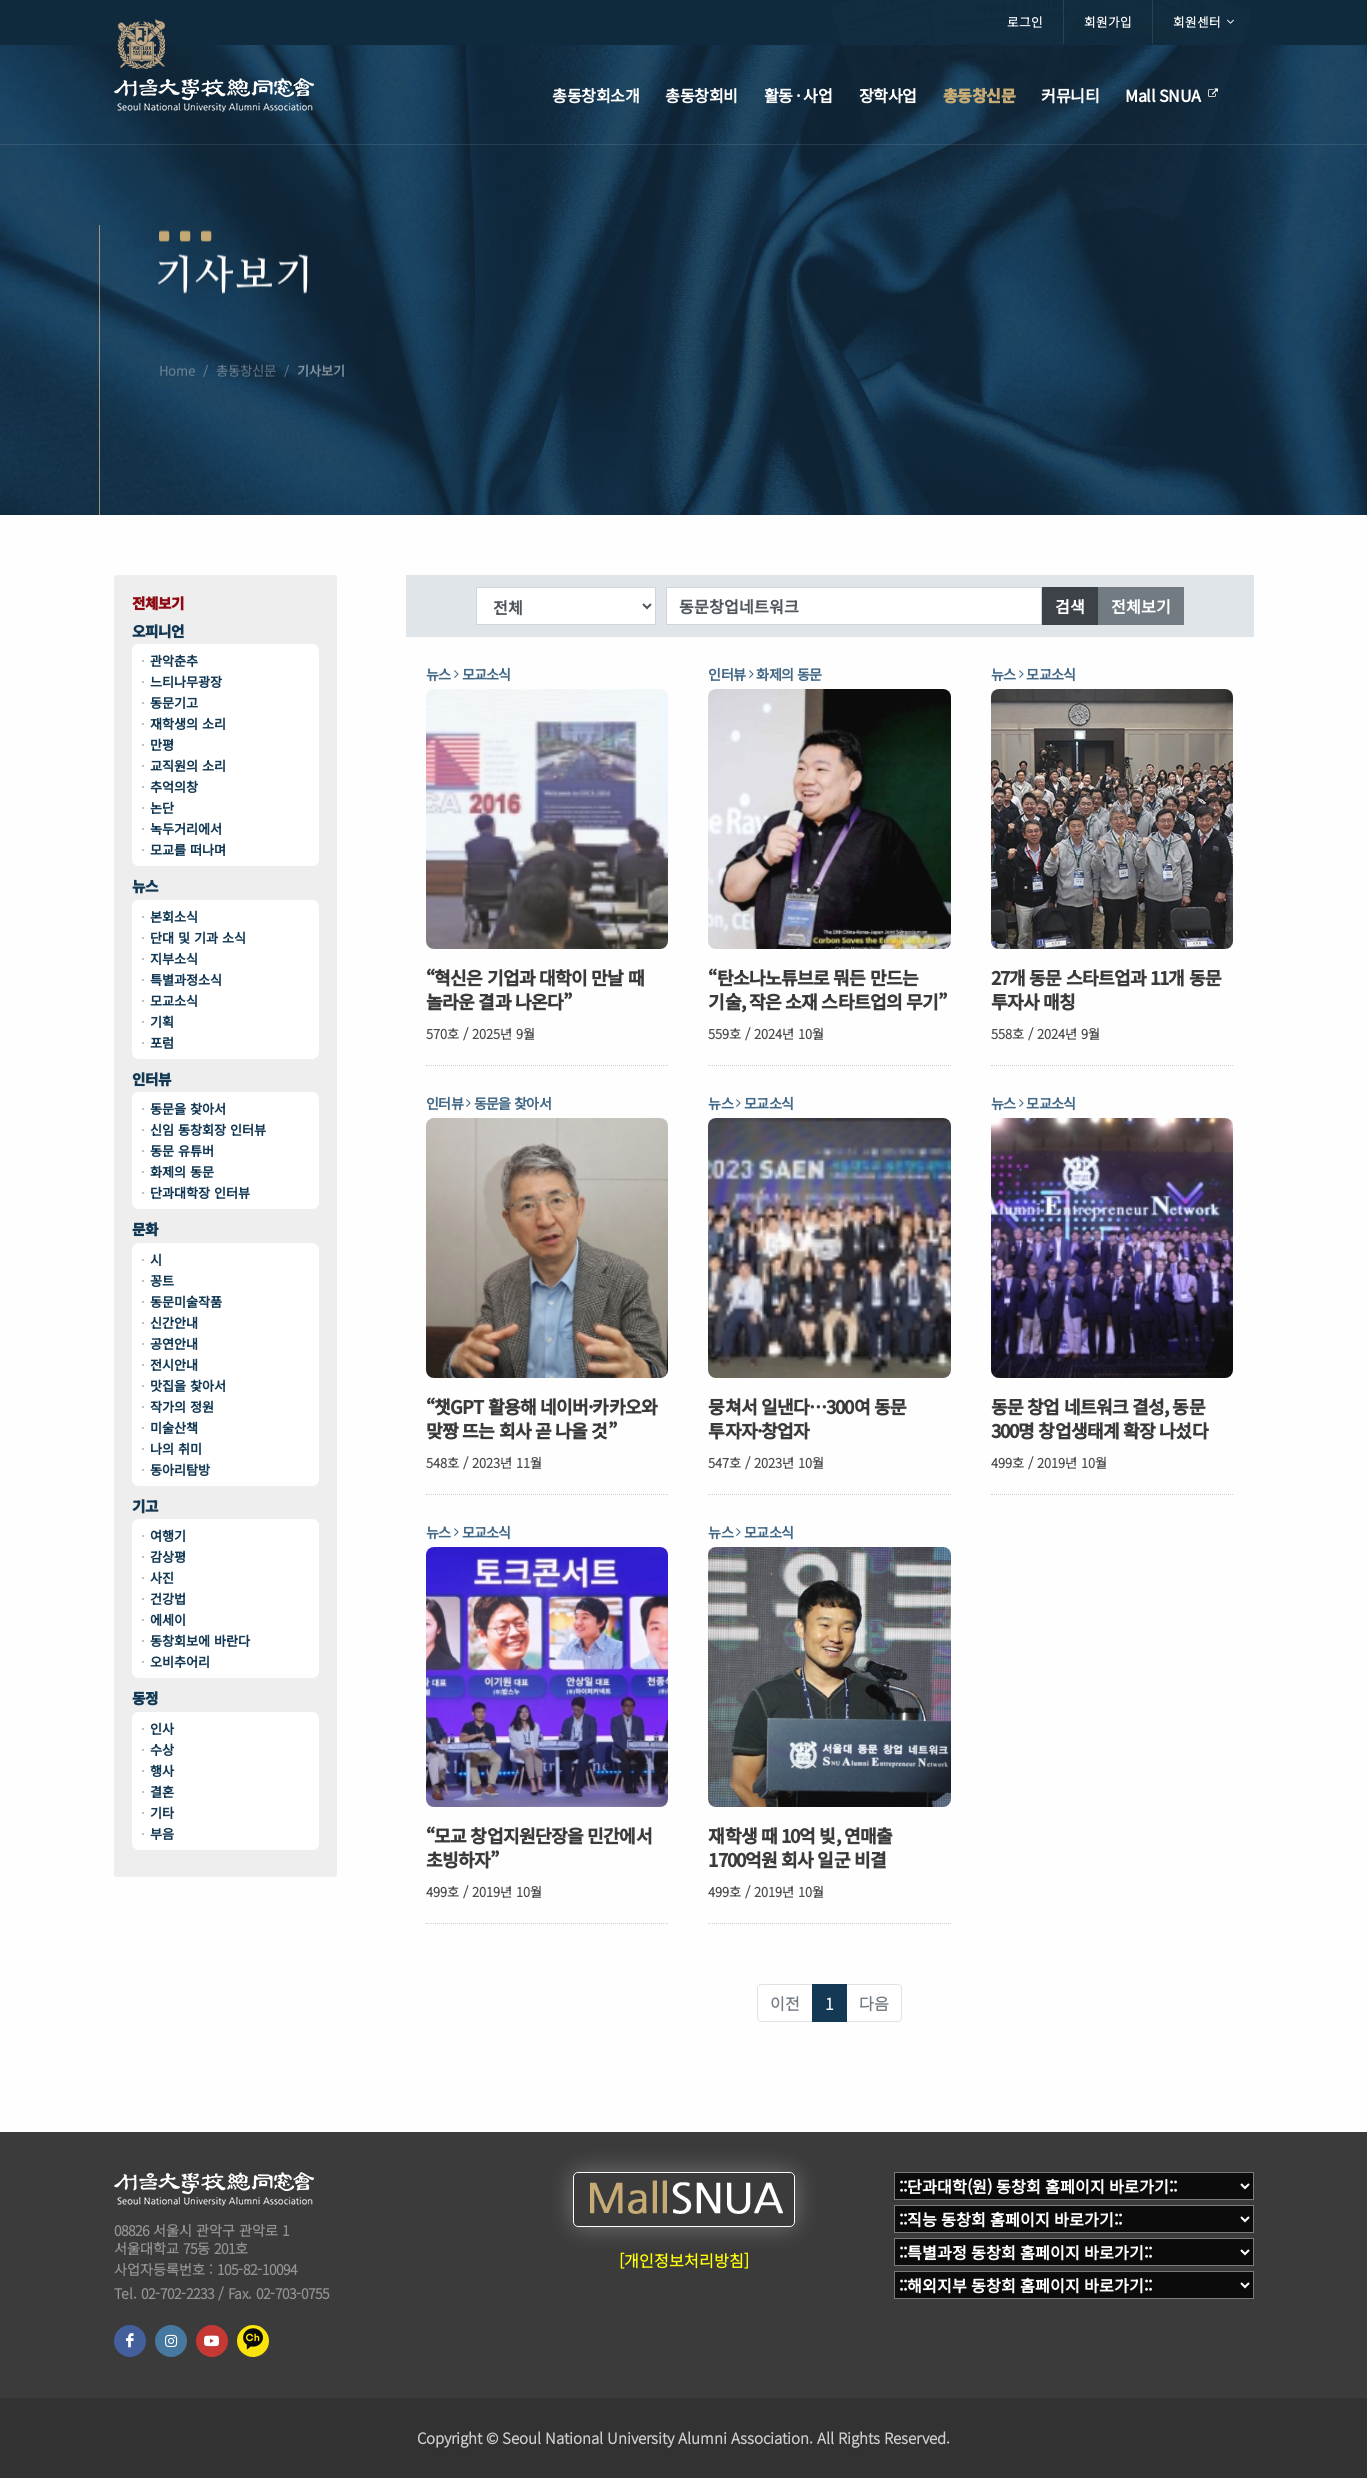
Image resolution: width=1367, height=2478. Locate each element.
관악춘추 (174, 660)
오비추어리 (180, 1661)
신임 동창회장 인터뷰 (208, 1129)
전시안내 (174, 1364)
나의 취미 (176, 1448)
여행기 (168, 1535)
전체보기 (158, 603)
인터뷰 (151, 1079)
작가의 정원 (182, 1406)
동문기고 (174, 702)
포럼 (162, 1042)
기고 (145, 1506)
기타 (162, 1812)
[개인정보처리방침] (684, 2260)
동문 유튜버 (182, 1150)
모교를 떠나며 (188, 849)
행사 (162, 1770)
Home (177, 415)
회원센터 (1203, 22)
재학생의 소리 (188, 723)
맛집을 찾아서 (188, 1385)
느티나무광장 (186, 681)
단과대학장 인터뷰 (200, 1192)
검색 (1070, 606)
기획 (162, 1021)
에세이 (168, 1619)
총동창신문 (246, 415)
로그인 (1025, 21)
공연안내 (174, 1343)
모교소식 (174, 1000)
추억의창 (174, 786)
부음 (162, 1833)
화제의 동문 (182, 1171)
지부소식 (174, 958)
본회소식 (174, 916)
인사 (162, 1728)
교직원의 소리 (188, 765)
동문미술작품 (186, 1301)
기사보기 (321, 415)
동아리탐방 (180, 1469)
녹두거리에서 (186, 828)
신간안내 (174, 1322)
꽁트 (162, 1280)
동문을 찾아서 (188, 1108)
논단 (162, 807)
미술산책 (174, 1427)
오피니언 (158, 631)
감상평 (168, 1556)
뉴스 (145, 886)
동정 (145, 1698)
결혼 (162, 1791)
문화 (145, 1229)
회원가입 (1108, 21)
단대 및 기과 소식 (198, 937)
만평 (162, 744)
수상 (162, 1749)
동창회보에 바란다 (200, 1640)
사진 (162, 1577)
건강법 (168, 1598)
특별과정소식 (186, 979)
